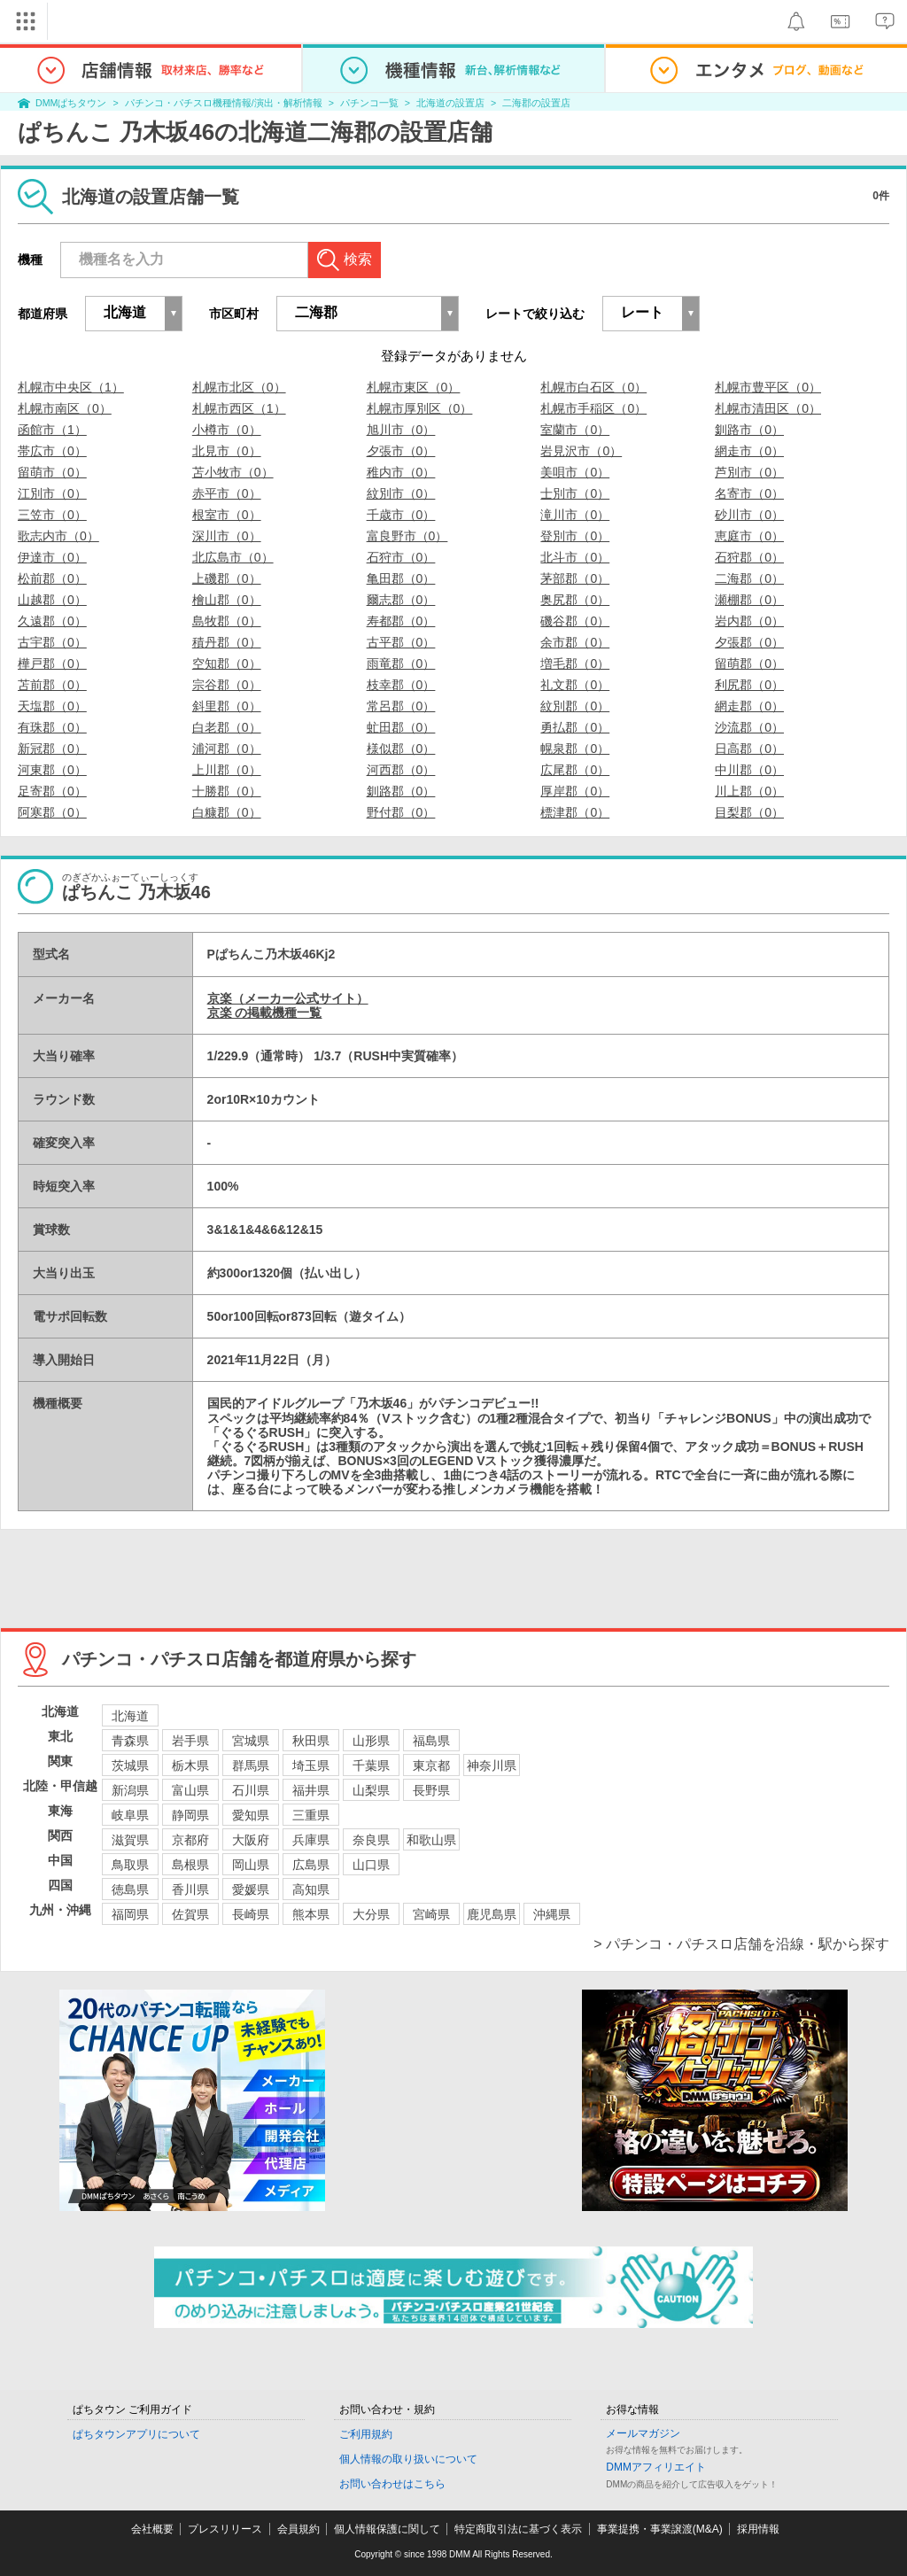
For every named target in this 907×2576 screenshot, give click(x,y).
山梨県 (371, 1790)
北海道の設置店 (450, 102)
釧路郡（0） (401, 791)
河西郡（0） (401, 770)
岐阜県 (130, 1815)
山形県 (371, 1741)
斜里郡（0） (226, 706)
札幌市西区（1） (239, 408)
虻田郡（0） (401, 727)
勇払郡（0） (574, 727)
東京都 (431, 1765)
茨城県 (130, 1765)
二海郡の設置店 (536, 102)
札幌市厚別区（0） (420, 408)
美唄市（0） (574, 472)
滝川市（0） (574, 514)
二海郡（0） (749, 578)
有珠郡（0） (52, 727)
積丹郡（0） (226, 642)
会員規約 (298, 2529)
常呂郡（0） (401, 706)
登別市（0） (574, 536)
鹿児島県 (491, 1914)
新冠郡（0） (52, 748)
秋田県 (310, 1741)
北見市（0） (226, 451)
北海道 (130, 1716)
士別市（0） (574, 493)
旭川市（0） (401, 429)
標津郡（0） (574, 812)
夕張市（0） (401, 451)
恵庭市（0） (749, 536)
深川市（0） (226, 536)
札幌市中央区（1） (71, 387)
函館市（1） (52, 429)
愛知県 (250, 1815)
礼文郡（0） (574, 685)
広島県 (310, 1865)
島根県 (190, 1865)
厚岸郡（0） (574, 791)
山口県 (371, 1865)
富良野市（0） (407, 536)
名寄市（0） (749, 493)
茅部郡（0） (574, 578)
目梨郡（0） (749, 812)
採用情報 (758, 2529)
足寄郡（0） (52, 791)
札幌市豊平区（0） (768, 387)
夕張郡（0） (749, 642)
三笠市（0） (52, 514)
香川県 (190, 1889)
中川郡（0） (749, 770)
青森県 (130, 1741)
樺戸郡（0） (52, 663)
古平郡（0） (401, 642)
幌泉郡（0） (574, 748)
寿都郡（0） (401, 621)
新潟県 (130, 1790)
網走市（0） (749, 451)
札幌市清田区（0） (768, 408)
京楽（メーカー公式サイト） (287, 998)
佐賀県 (190, 1914)
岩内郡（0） (749, 621)
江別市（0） (52, 493)
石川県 (250, 1790)
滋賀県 (130, 1840)
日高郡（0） (749, 748)
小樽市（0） (226, 429)
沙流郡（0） (749, 727)
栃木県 (190, 1765)
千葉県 (371, 1765)
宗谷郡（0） (226, 685)
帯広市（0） (52, 451)
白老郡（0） (226, 727)
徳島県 (130, 1889)
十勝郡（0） (226, 791)
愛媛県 (250, 1889)
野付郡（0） (401, 812)
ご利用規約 (365, 2434)
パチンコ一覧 (369, 102)
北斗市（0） (574, 557)
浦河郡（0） (226, 748)
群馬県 (250, 1765)
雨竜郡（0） (401, 663)
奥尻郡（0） (574, 600)
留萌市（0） (52, 472)
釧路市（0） (749, 429)
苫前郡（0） (52, 685)
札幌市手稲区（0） (593, 408)
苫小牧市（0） (233, 472)
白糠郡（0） (226, 812)
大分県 (371, 1914)
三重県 (310, 1815)
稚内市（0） (401, 472)
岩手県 (190, 1741)
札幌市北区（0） (239, 387)
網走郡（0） (749, 706)
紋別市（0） (401, 493)
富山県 (190, 1790)
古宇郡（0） (52, 642)
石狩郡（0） (749, 557)
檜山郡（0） (226, 600)
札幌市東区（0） (414, 387)
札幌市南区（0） (65, 408)
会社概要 (152, 2529)
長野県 (431, 1790)
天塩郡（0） (52, 706)
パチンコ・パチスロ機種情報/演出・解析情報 (223, 102)
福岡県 (130, 1914)
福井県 (310, 1790)
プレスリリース (225, 2529)
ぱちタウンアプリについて (136, 2434)
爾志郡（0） (401, 600)
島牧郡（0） (226, 621)
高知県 (310, 1889)
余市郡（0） (574, 642)
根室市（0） (226, 514)
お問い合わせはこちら (392, 2484)
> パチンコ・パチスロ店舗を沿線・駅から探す (741, 1943)
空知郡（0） (226, 663)
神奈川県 (491, 1765)
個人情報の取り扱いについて (408, 2459)
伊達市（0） (52, 557)
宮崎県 (431, 1914)
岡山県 (250, 1865)
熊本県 (310, 1914)
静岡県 (190, 1815)
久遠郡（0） (52, 621)
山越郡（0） (52, 600)
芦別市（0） (749, 472)
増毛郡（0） (574, 663)
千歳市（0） (401, 514)
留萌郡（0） (749, 663)
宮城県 (250, 1741)
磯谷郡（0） (574, 621)
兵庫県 (310, 1840)
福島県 (431, 1741)
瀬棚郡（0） (749, 600)
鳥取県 (130, 1865)
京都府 (190, 1840)
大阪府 (250, 1840)
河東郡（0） (52, 770)
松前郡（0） (52, 578)
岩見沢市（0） (581, 451)
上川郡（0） (226, 770)
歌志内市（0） (58, 536)
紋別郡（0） (574, 706)
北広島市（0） (233, 557)
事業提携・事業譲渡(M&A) (660, 2529)
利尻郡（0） (749, 685)
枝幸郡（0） (401, 685)
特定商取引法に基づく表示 (518, 2529)
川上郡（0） (749, 791)
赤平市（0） (226, 493)
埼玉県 (310, 1765)
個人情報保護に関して (387, 2529)
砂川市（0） (749, 514)
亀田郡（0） (401, 578)
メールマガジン (643, 2433)
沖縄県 (551, 1914)
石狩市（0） (401, 557)
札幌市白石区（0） (593, 387)
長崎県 (250, 1914)
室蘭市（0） (574, 429)
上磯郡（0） (226, 578)
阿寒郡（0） (52, 812)
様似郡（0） (401, 748)
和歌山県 (431, 1840)
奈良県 (371, 1840)
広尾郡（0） (574, 770)
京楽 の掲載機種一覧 (264, 1012)
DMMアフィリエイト (656, 2467)
